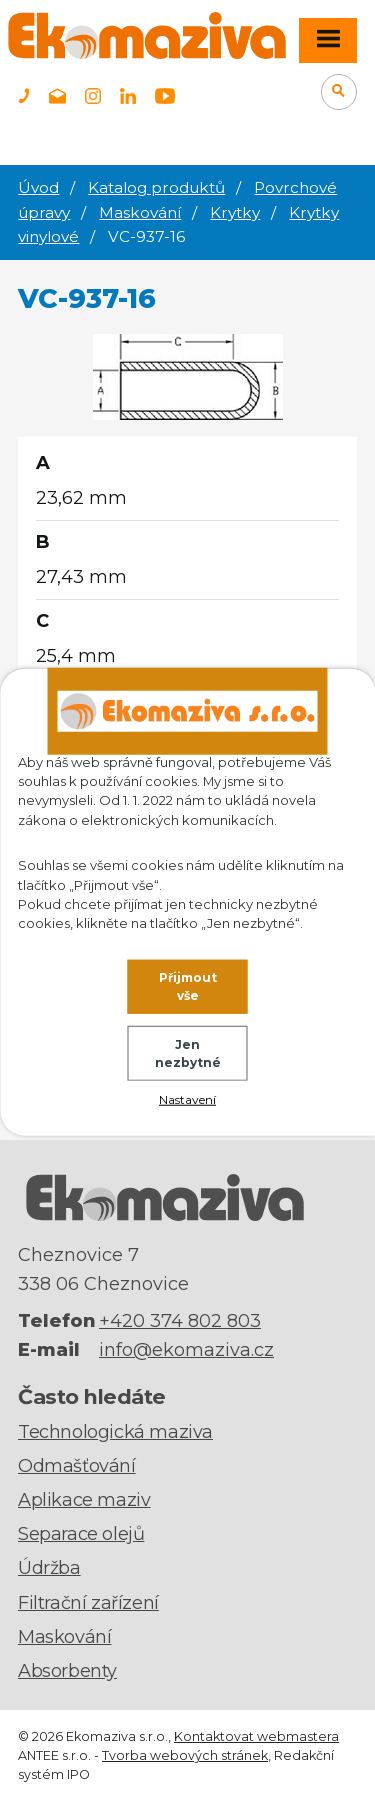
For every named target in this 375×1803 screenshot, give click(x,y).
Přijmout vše (188, 986)
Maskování (140, 212)
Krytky (235, 212)
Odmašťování (77, 1466)
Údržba (49, 1568)
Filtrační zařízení (88, 1603)
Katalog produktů (156, 187)
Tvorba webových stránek (185, 1755)
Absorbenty (67, 1671)
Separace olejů (81, 1534)
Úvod (38, 187)
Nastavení (187, 1098)
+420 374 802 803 (180, 1321)
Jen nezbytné (188, 1053)
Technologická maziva (115, 1432)
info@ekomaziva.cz (186, 1350)
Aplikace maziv (84, 1500)
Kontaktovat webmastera (256, 1736)
